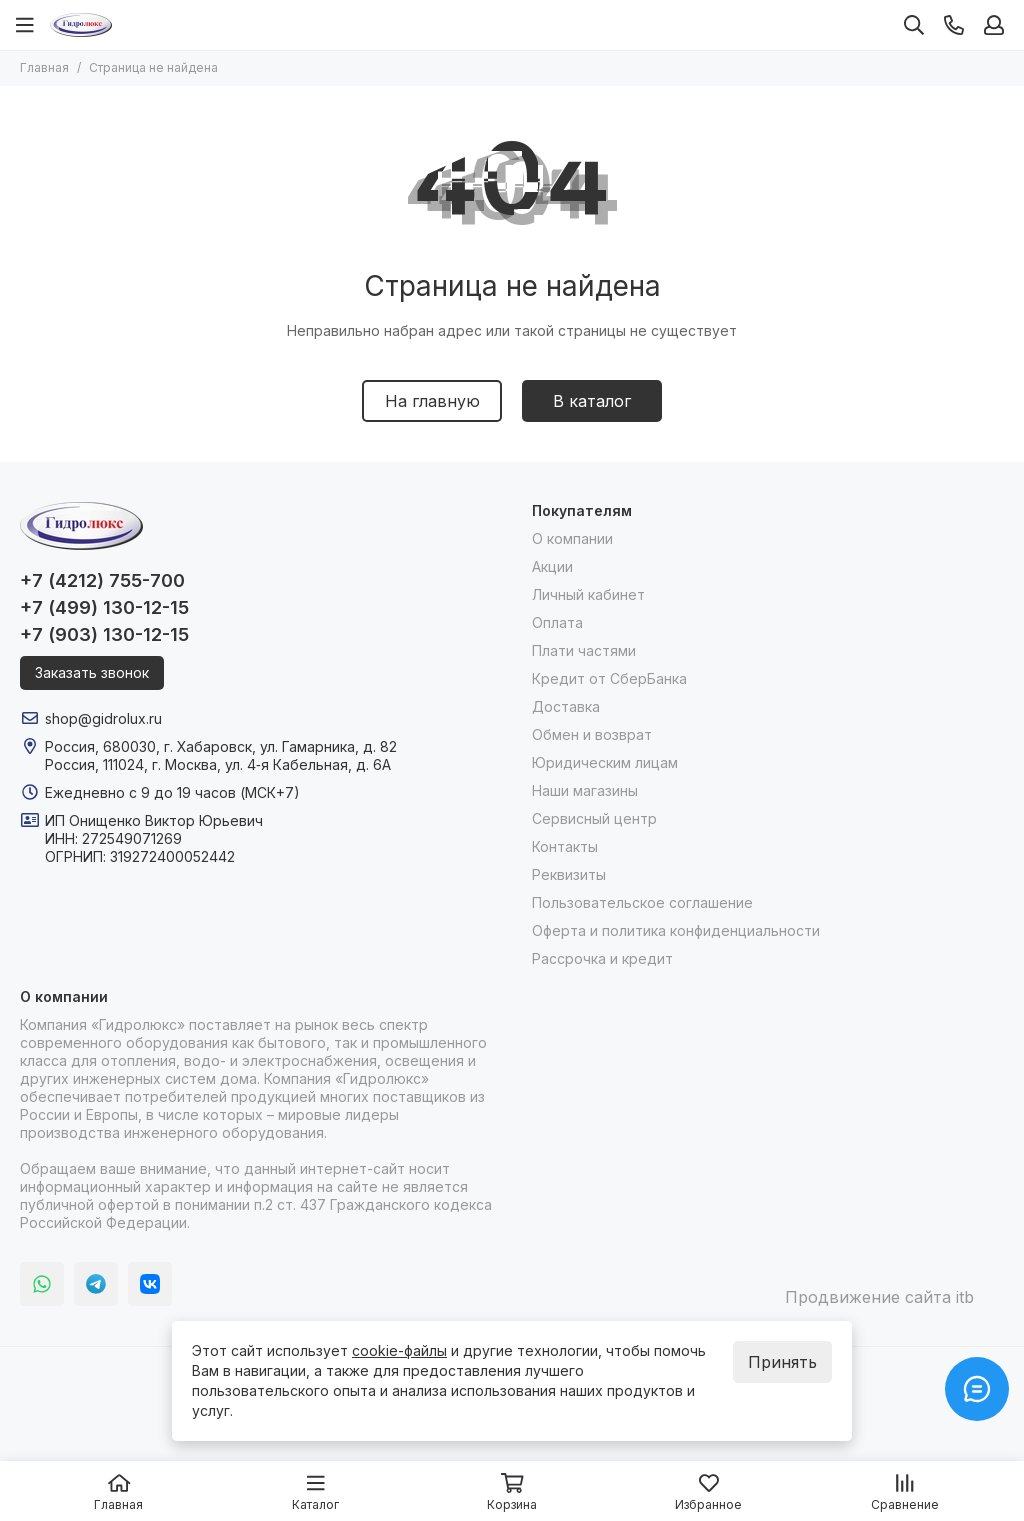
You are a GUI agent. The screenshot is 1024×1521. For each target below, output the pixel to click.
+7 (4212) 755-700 (102, 580)
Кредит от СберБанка (609, 678)
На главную (432, 401)
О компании (572, 538)
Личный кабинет (588, 594)
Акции (552, 566)
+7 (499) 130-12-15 (104, 607)
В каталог (592, 401)
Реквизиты (569, 874)
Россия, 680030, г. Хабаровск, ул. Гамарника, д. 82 (221, 746)
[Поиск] (914, 25)
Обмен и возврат (592, 734)
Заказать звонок (92, 672)
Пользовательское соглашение (642, 902)
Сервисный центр (594, 818)
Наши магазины (585, 790)
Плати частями (584, 650)
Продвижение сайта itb (879, 1297)
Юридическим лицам (605, 762)
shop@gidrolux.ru (103, 718)
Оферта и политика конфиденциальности (676, 930)
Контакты (565, 846)
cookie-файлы (399, 1350)
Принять (782, 1362)
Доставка (566, 706)
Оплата (557, 622)
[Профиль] (994, 25)
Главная (44, 67)
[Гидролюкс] (81, 25)
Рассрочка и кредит (602, 958)
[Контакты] (954, 25)
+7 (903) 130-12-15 (104, 634)
